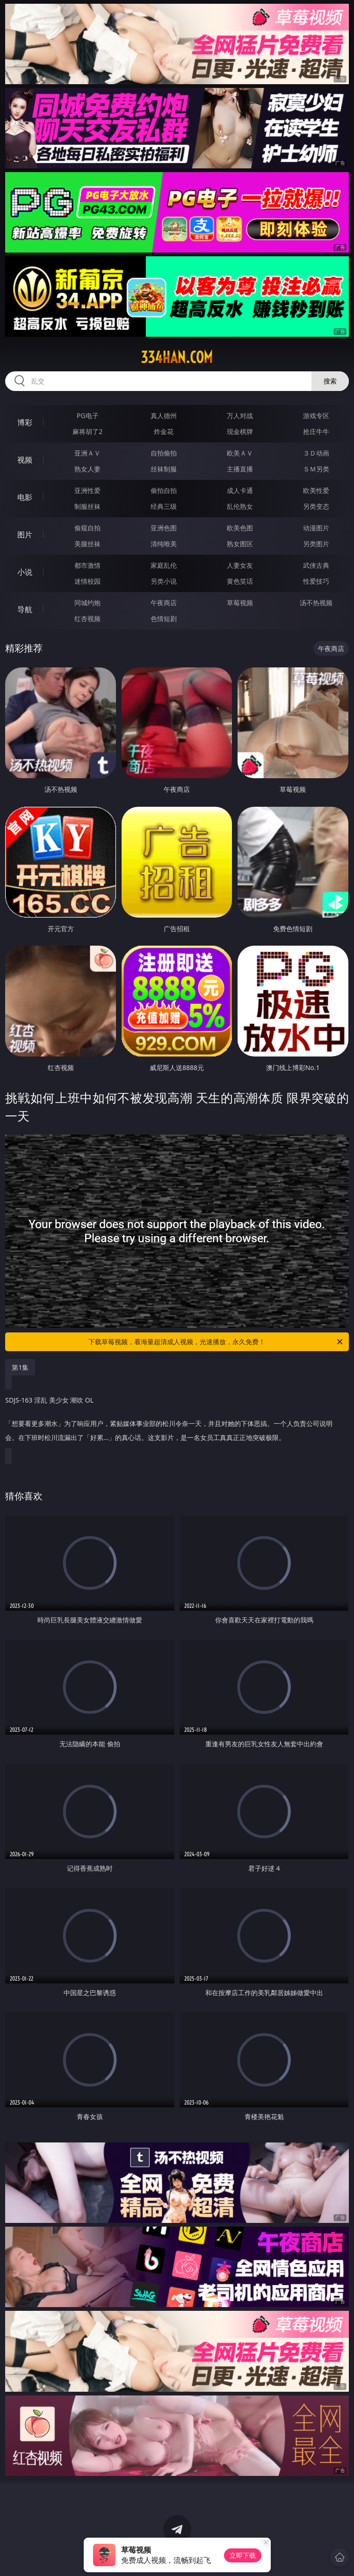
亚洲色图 (164, 527)
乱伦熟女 (240, 506)
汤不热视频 (316, 602)
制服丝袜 (87, 506)
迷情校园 (87, 581)
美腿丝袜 (87, 543)
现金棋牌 (240, 431)
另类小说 (164, 581)
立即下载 (243, 2555)
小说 (24, 572)
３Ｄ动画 (316, 453)
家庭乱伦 (164, 565)
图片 (24, 534)
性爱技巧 (316, 581)
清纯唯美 (164, 543)
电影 (24, 497)
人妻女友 (240, 565)
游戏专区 (316, 415)
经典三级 (164, 506)
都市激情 (87, 565)
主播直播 (240, 468)
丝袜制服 (164, 468)
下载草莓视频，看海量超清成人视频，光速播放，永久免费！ (216, 1341)
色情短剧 (164, 618)
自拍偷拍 (164, 453)
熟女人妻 (87, 468)
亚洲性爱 (87, 490)
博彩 (24, 422)
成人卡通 (240, 490)
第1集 (20, 1367)
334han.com (177, 357)
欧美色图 (240, 527)
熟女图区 (240, 543)
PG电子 (88, 415)
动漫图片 (316, 527)
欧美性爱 (316, 490)
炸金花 (163, 431)
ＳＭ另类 (316, 468)
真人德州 (164, 415)
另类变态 (316, 506)
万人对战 (240, 415)
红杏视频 (87, 618)
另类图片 (316, 543)
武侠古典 (316, 565)
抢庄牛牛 (316, 431)
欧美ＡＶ (240, 453)
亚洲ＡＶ (87, 453)
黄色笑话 (240, 581)
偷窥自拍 (87, 527)
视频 (24, 460)
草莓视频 (240, 602)
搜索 (330, 380)
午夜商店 (164, 602)
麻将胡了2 (87, 431)
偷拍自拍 (164, 490)
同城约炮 (87, 602)
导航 (24, 609)
